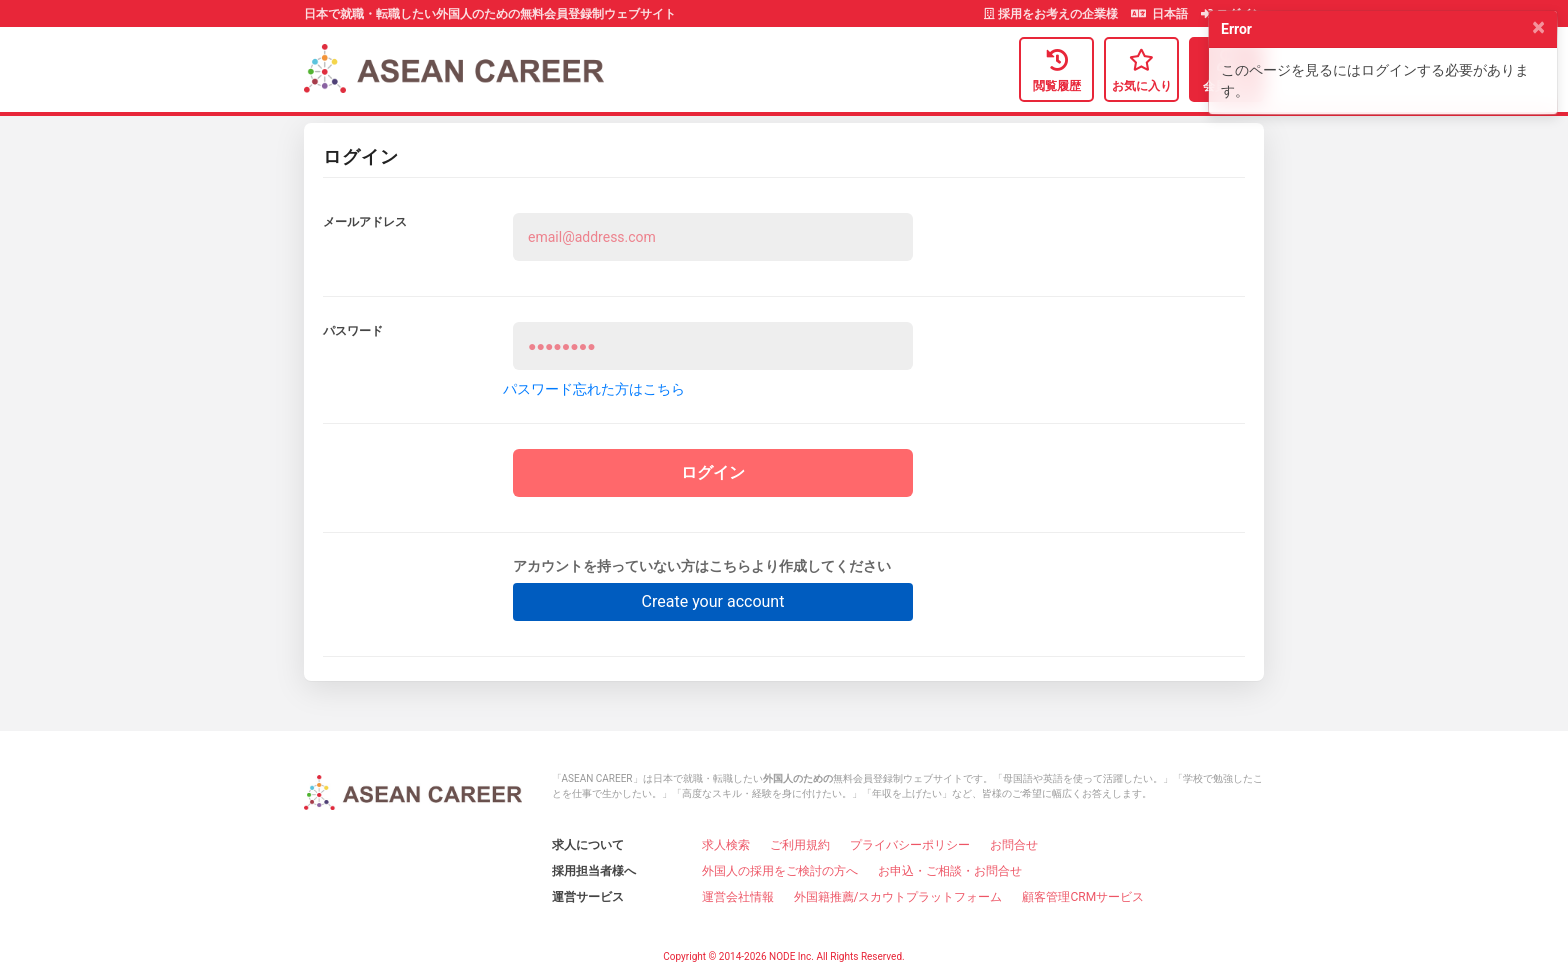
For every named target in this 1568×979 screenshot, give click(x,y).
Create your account (713, 601)
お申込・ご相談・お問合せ (950, 871)
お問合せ (1014, 845)
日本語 (1161, 14)
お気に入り (1141, 68)
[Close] (1538, 27)
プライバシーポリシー (910, 845)
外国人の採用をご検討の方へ (780, 871)
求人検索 (726, 845)
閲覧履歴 (1056, 68)
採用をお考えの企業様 (1052, 14)
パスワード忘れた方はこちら (594, 389)
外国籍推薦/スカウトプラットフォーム (898, 897)
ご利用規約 (800, 845)
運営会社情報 (738, 897)
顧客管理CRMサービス (1083, 897)
